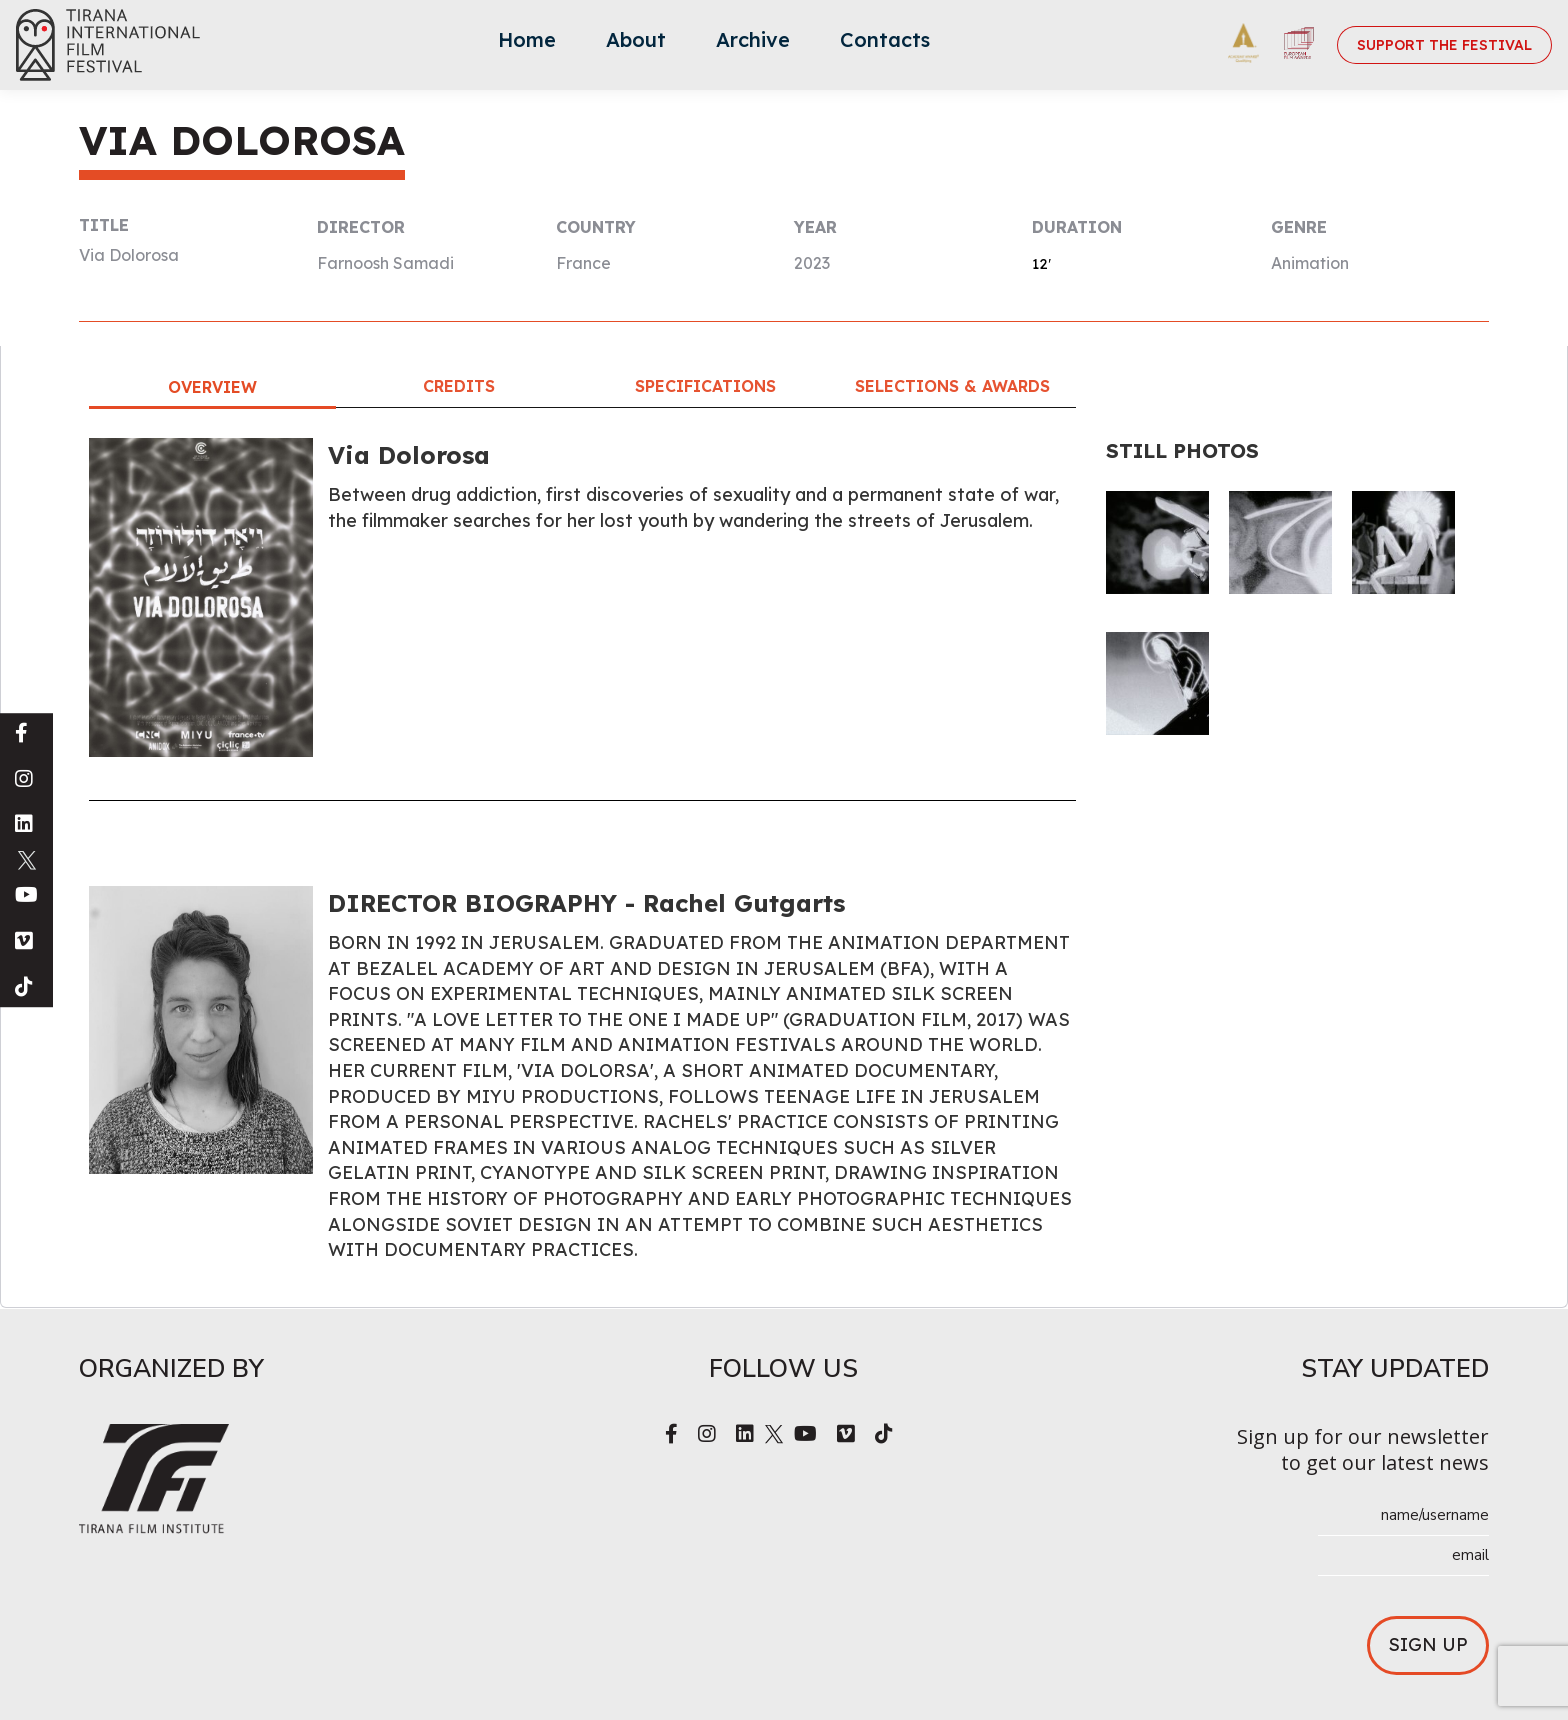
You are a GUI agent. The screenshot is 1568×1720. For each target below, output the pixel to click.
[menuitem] (527, 45)
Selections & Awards (952, 386)
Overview (212, 387)
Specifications (705, 386)
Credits (459, 386)
